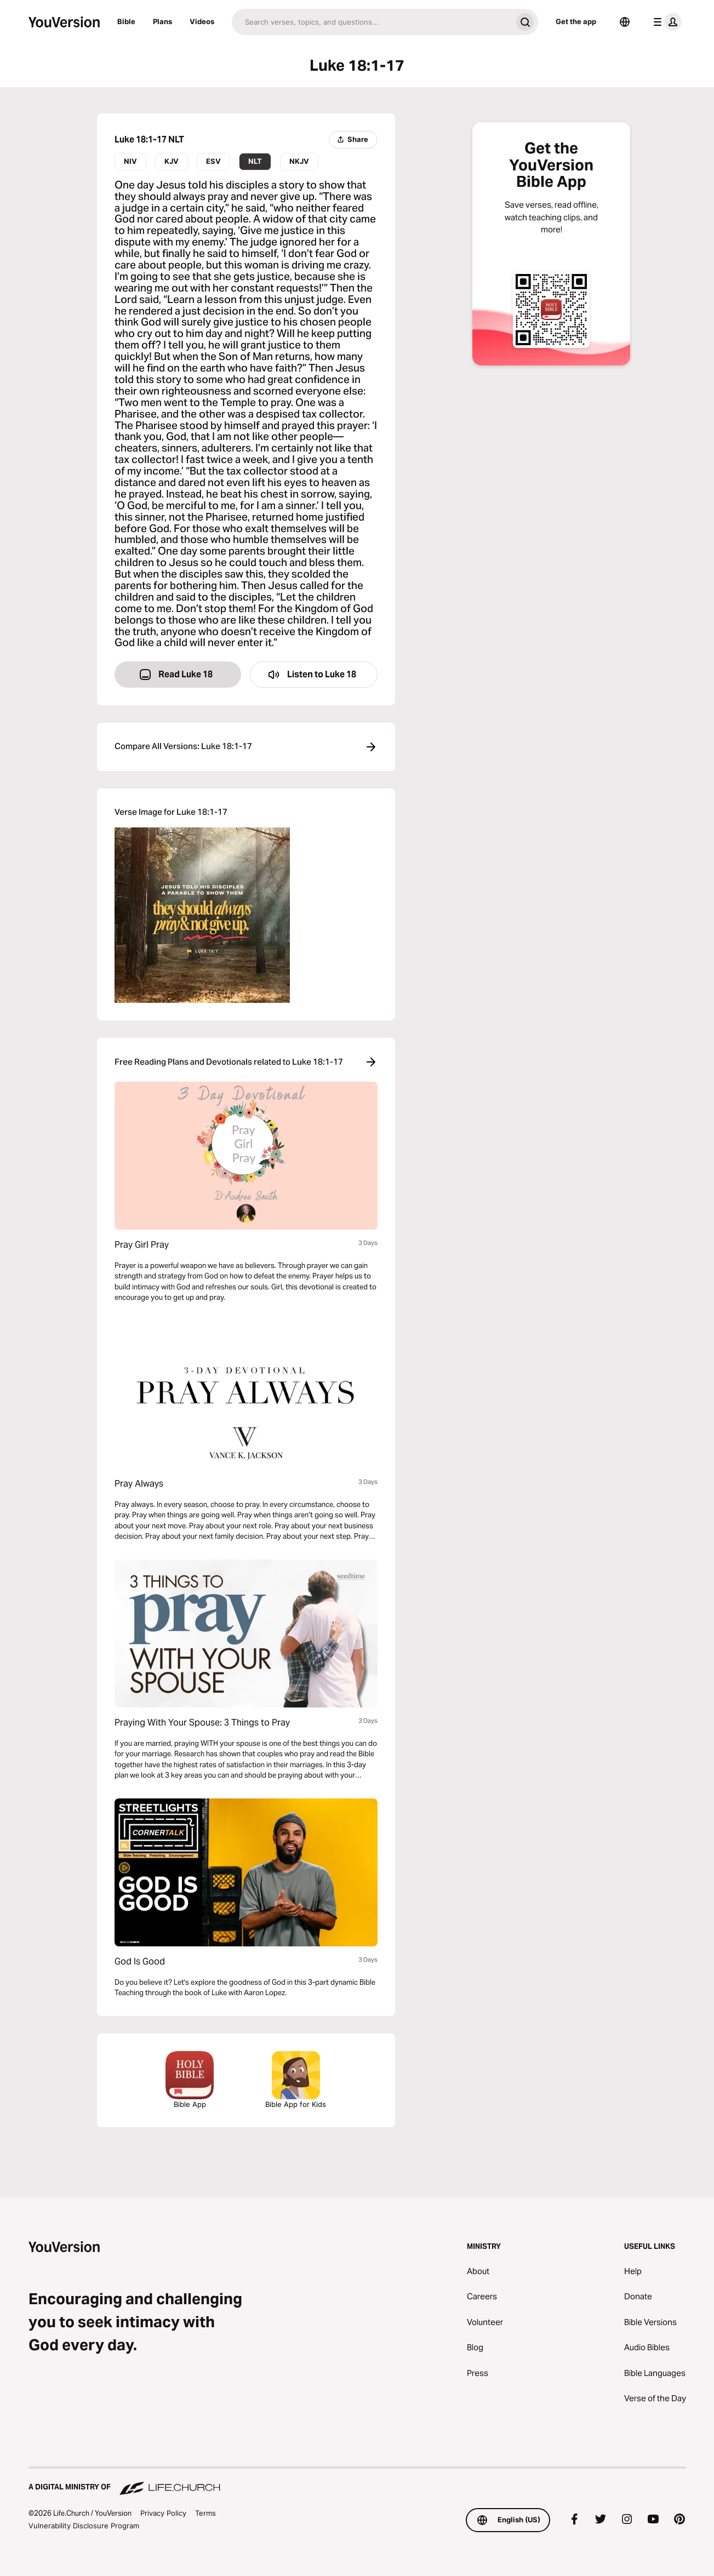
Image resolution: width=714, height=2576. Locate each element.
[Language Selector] (625, 22)
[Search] (372, 22)
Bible (126, 21)
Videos (202, 21)
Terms (205, 2513)
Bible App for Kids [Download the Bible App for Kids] (295, 2080)
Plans (162, 21)
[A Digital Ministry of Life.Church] (357, 2482)
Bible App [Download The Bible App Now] (189, 2080)
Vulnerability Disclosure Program (83, 2525)
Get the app (576, 21)
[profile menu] (665, 22)
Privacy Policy (163, 2513)
